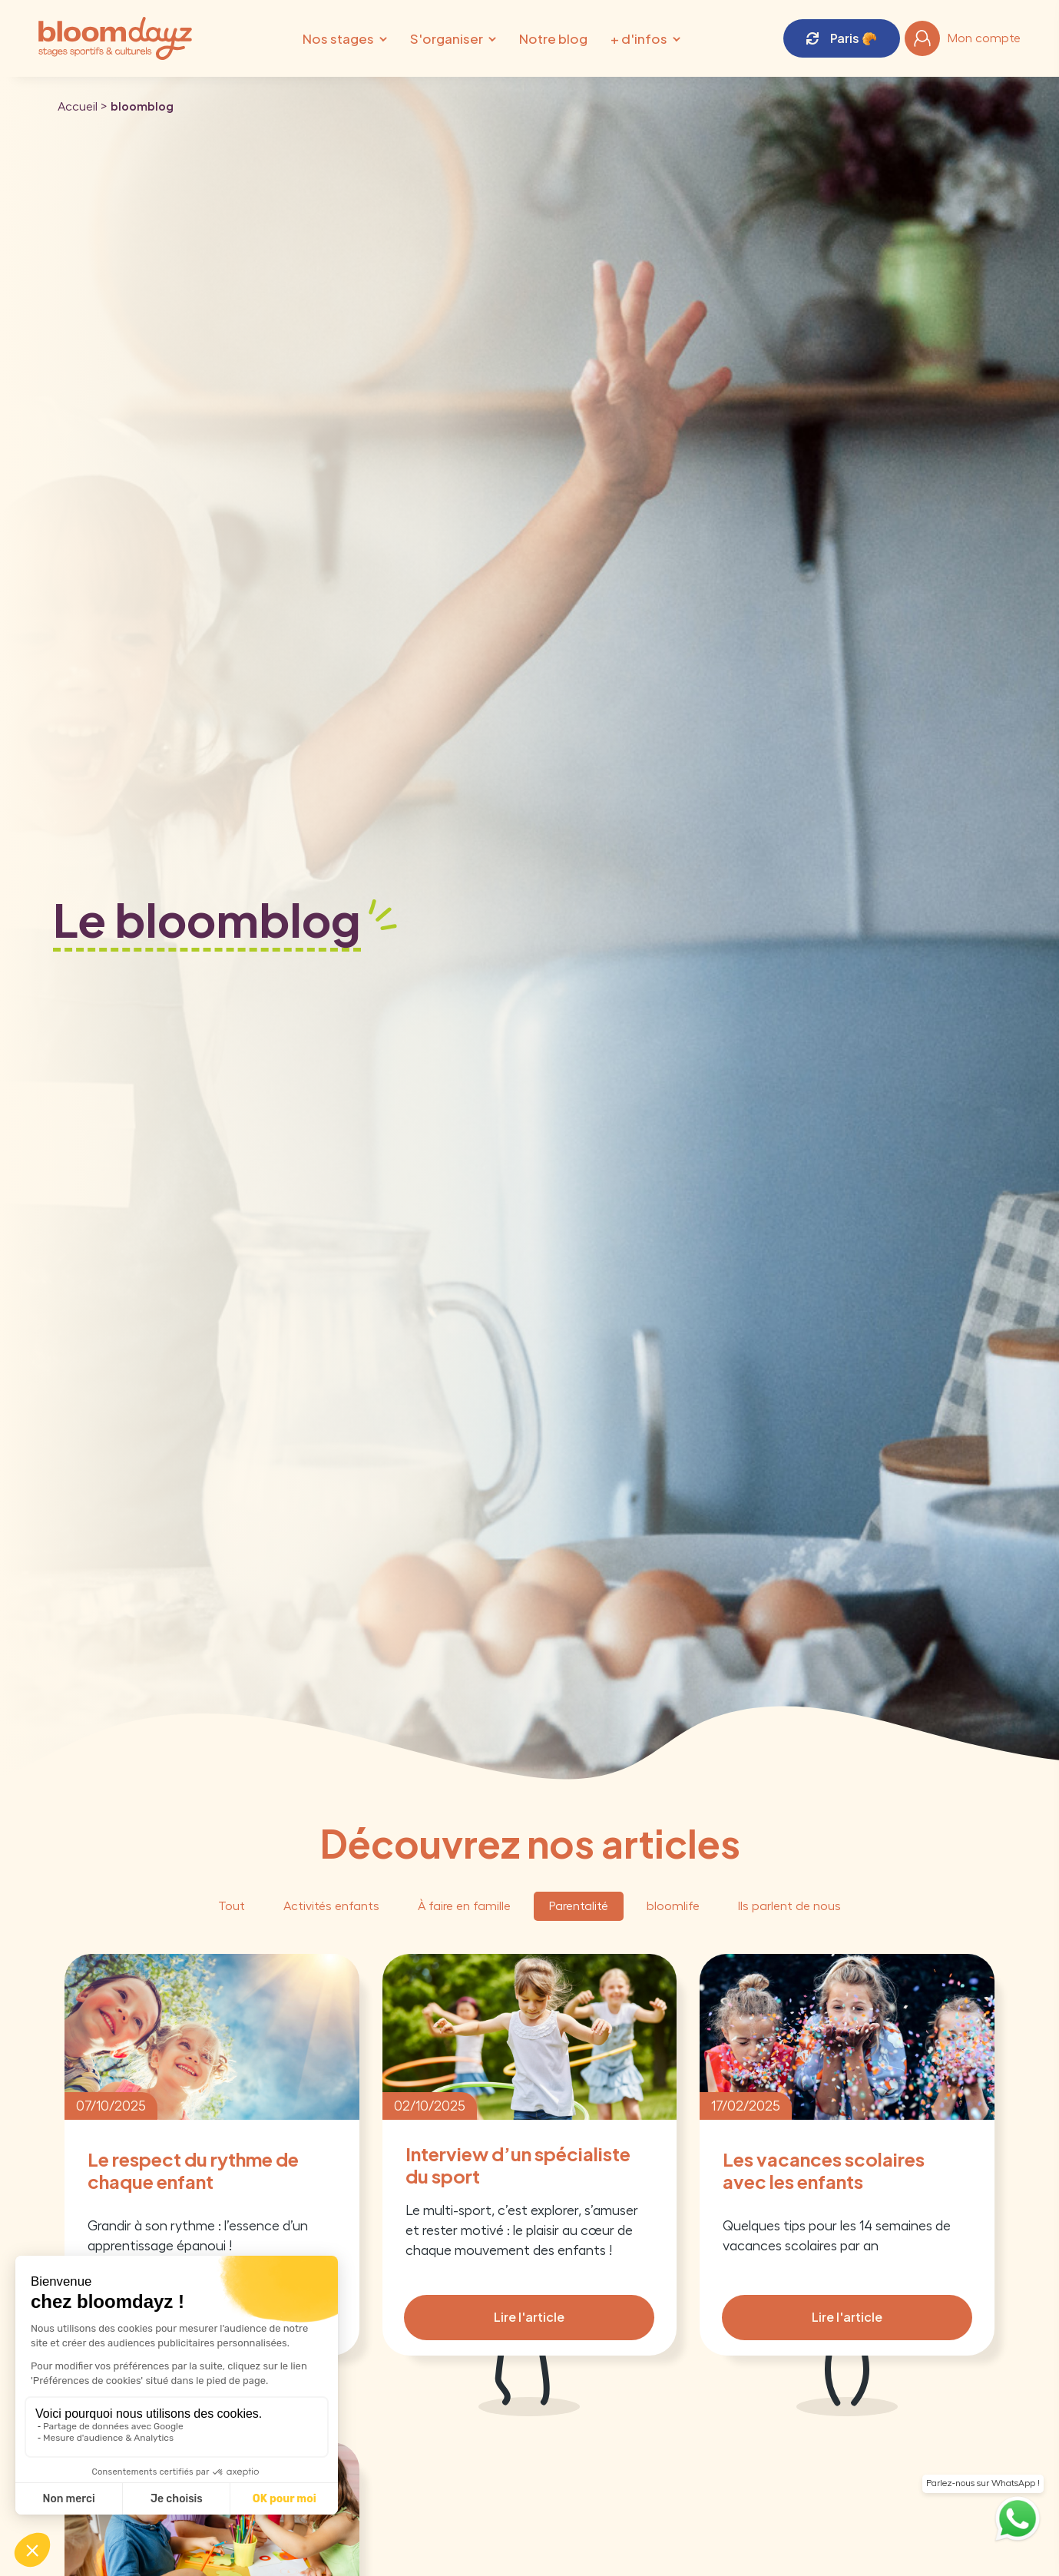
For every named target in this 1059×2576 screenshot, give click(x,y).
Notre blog (553, 38)
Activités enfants (331, 1906)
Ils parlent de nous (789, 1906)
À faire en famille (464, 1906)
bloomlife (673, 1906)
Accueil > (83, 107)
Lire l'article (529, 2317)
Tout (231, 1906)
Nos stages (338, 38)
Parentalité (578, 1906)
